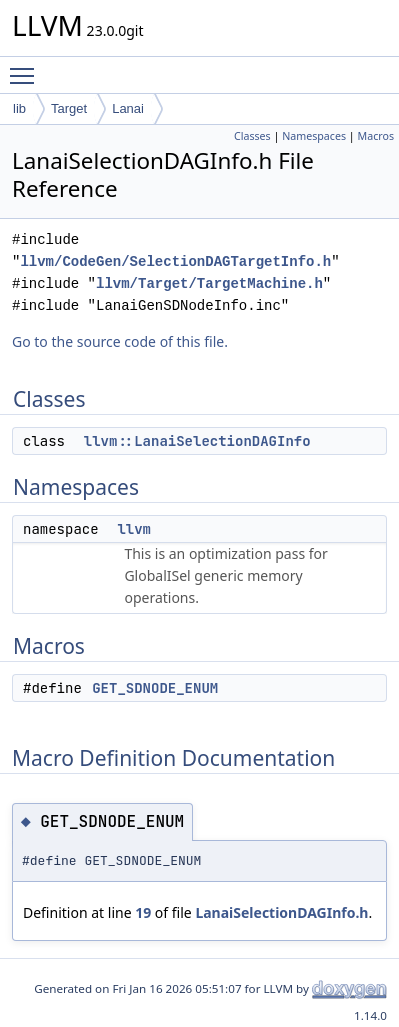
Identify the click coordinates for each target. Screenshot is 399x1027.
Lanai (128, 108)
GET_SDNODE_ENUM (155, 688)
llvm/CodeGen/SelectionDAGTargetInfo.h (175, 261)
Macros (376, 136)
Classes (252, 136)
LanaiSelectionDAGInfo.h (281, 912)
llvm (134, 529)
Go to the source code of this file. (120, 341)
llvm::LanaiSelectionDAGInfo (197, 441)
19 (143, 912)
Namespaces (314, 136)
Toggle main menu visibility (27, 67)
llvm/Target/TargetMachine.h (209, 283)
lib (19, 108)
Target (69, 108)
